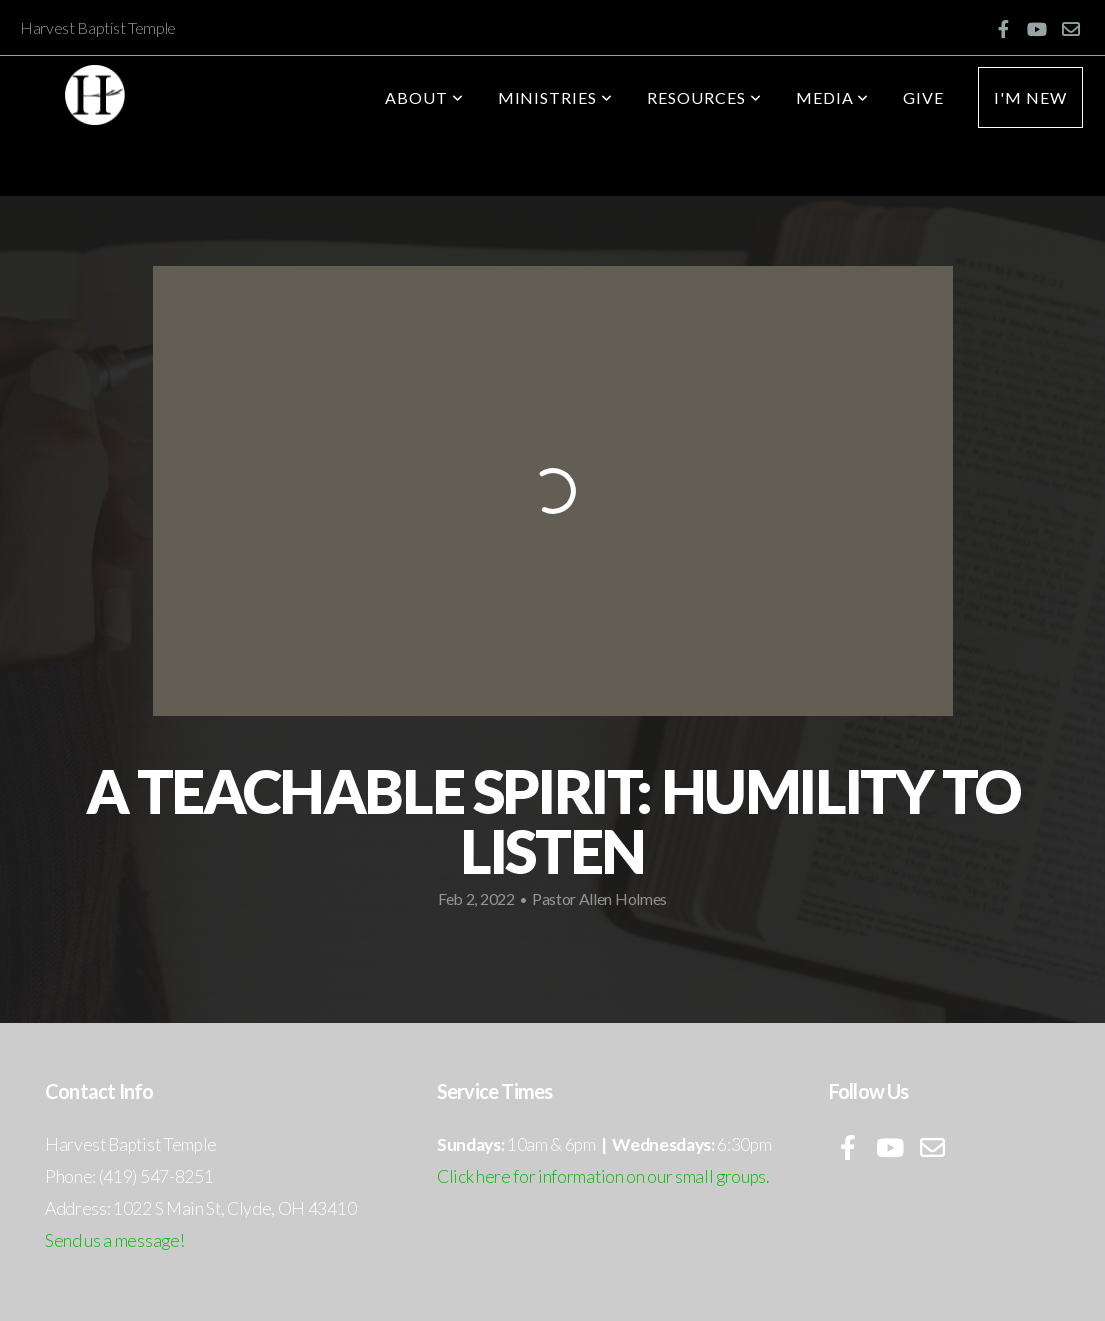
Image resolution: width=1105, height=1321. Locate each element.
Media (833, 97)
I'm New (1030, 97)
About (424, 97)
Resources (704, 97)
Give (923, 97)
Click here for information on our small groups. (603, 1176)
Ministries (556, 97)
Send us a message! (114, 1240)
